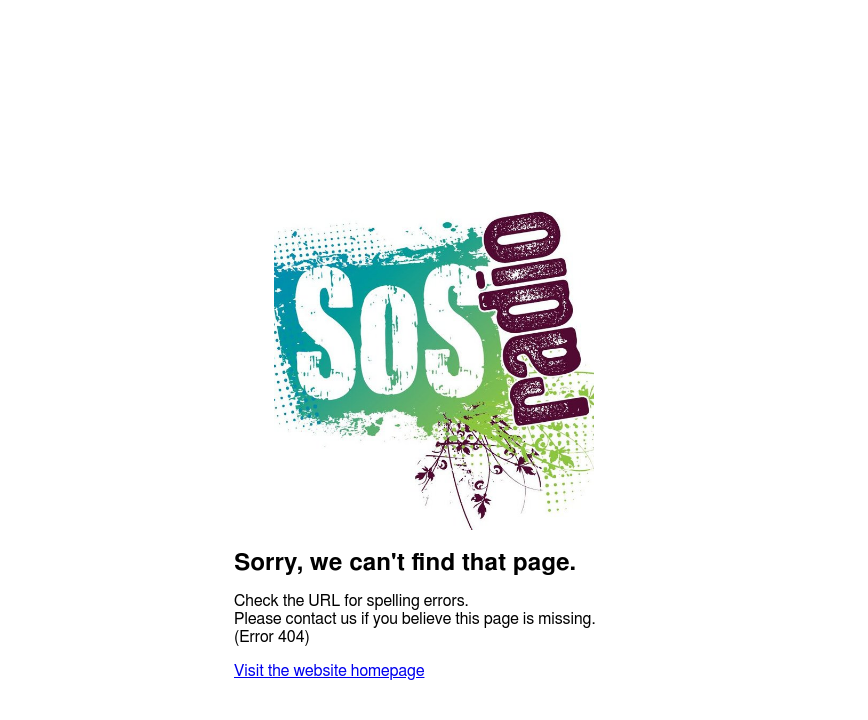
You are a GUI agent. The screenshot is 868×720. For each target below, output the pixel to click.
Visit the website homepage (329, 671)
